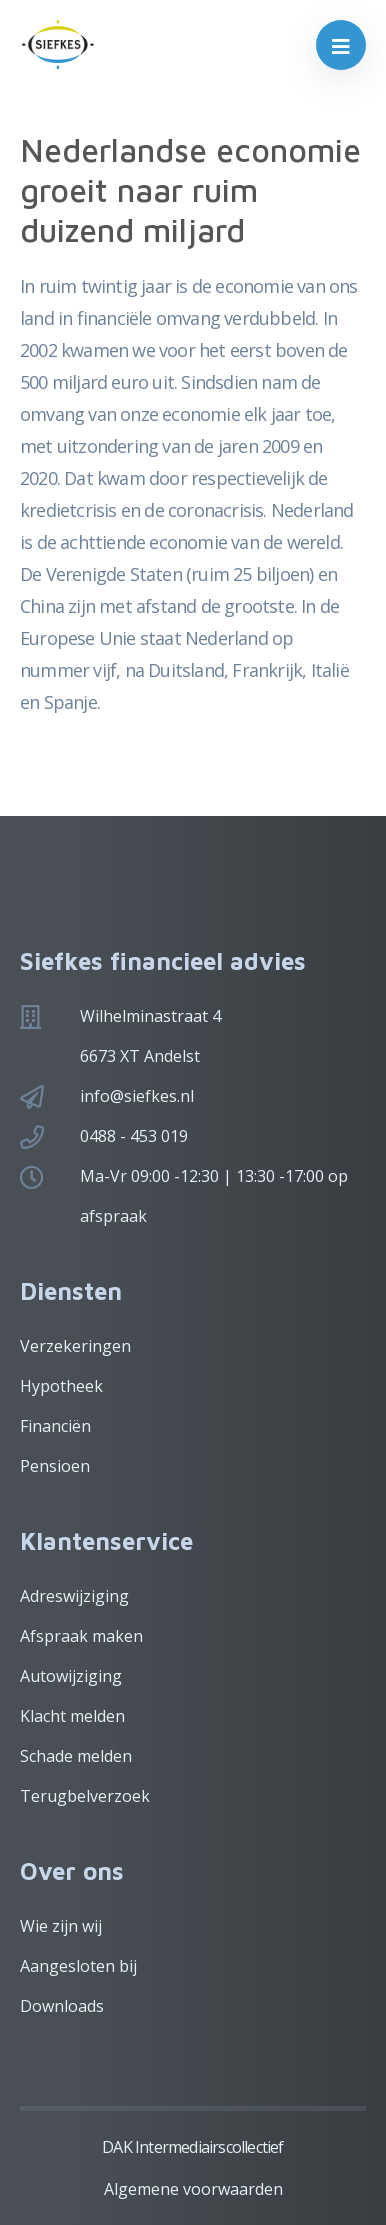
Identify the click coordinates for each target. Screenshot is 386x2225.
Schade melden (76, 1756)
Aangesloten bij (78, 1966)
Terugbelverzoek (85, 1796)
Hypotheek (61, 1386)
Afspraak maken (81, 1636)
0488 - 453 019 (134, 1136)
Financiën (55, 1426)
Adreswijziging (74, 1596)
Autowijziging (71, 1676)
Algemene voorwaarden (193, 2189)
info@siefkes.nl (137, 1096)
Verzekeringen (75, 1346)
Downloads (62, 2006)
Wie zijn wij (61, 1926)
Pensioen (55, 1466)
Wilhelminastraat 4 (150, 1016)
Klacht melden (72, 1716)
